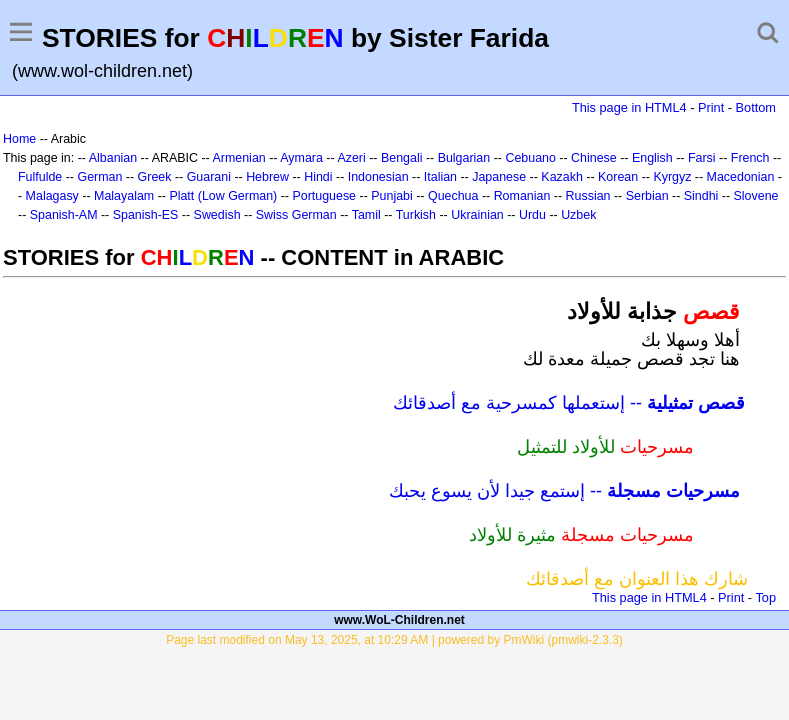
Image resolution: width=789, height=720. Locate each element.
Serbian (647, 196)
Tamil (366, 215)
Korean (618, 177)
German (99, 177)
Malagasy (52, 196)
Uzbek (578, 215)
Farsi (702, 158)
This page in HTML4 (629, 107)
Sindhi (701, 196)
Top (765, 597)
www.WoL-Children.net (399, 620)
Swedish (217, 215)
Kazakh (562, 177)
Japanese (499, 177)
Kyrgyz (672, 177)
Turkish (416, 215)
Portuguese (324, 196)
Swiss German (296, 215)
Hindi (318, 177)
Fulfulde (40, 177)
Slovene (756, 196)
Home (19, 139)
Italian (440, 177)
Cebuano (530, 158)
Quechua (453, 196)
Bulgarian (464, 158)
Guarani (209, 177)
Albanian (113, 158)
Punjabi (392, 196)
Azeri (351, 158)
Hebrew (267, 177)
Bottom (756, 107)
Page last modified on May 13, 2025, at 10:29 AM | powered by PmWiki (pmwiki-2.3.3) (394, 640)
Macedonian (741, 177)
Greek (155, 177)
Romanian (522, 196)
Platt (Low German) (223, 196)
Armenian (238, 158)
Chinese (594, 158)
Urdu (532, 215)
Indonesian (378, 177)
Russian (588, 196)
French (750, 158)
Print (711, 107)
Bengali (402, 158)
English (652, 158)
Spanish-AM (64, 215)
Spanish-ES (146, 215)
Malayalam (124, 196)
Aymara (301, 158)
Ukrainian (477, 215)
